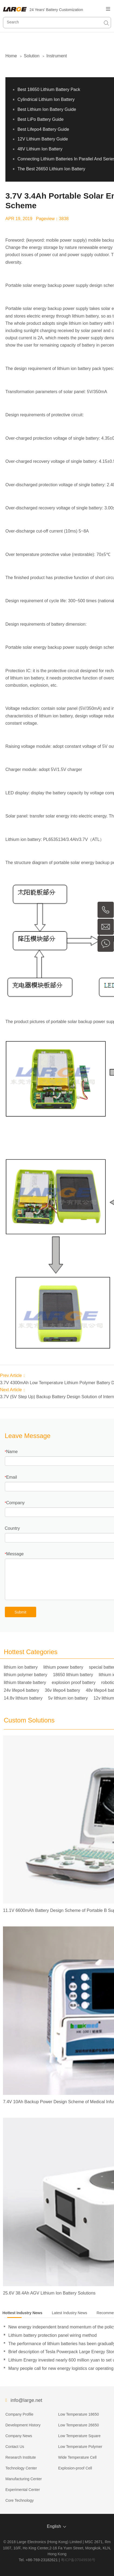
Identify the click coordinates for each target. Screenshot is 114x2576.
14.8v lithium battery (23, 1698)
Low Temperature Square (79, 2436)
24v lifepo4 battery (21, 1690)
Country (12, 1528)
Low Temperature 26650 (78, 2425)
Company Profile (19, 2414)
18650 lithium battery (73, 1674)
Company (15, 1502)
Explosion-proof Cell (75, 2468)
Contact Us (14, 2446)
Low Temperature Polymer (80, 2446)
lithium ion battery (21, 1667)
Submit (20, 1612)
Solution (31, 56)
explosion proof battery (74, 1682)
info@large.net (26, 2400)
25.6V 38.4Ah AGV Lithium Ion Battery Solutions (49, 2293)
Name (12, 1451)
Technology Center (21, 2468)
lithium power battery (63, 1667)
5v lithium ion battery (68, 1698)
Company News (18, 2436)
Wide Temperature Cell (77, 2457)
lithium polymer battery (25, 1674)
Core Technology (19, 2500)
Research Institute (20, 2457)
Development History (23, 2425)
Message (15, 1554)
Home (11, 56)
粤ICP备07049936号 (78, 2560)
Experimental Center (22, 2489)
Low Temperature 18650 (78, 2414)
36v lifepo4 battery (62, 1690)
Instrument (56, 56)
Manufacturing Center (23, 2479)
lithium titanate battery (25, 1682)
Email (11, 1477)
